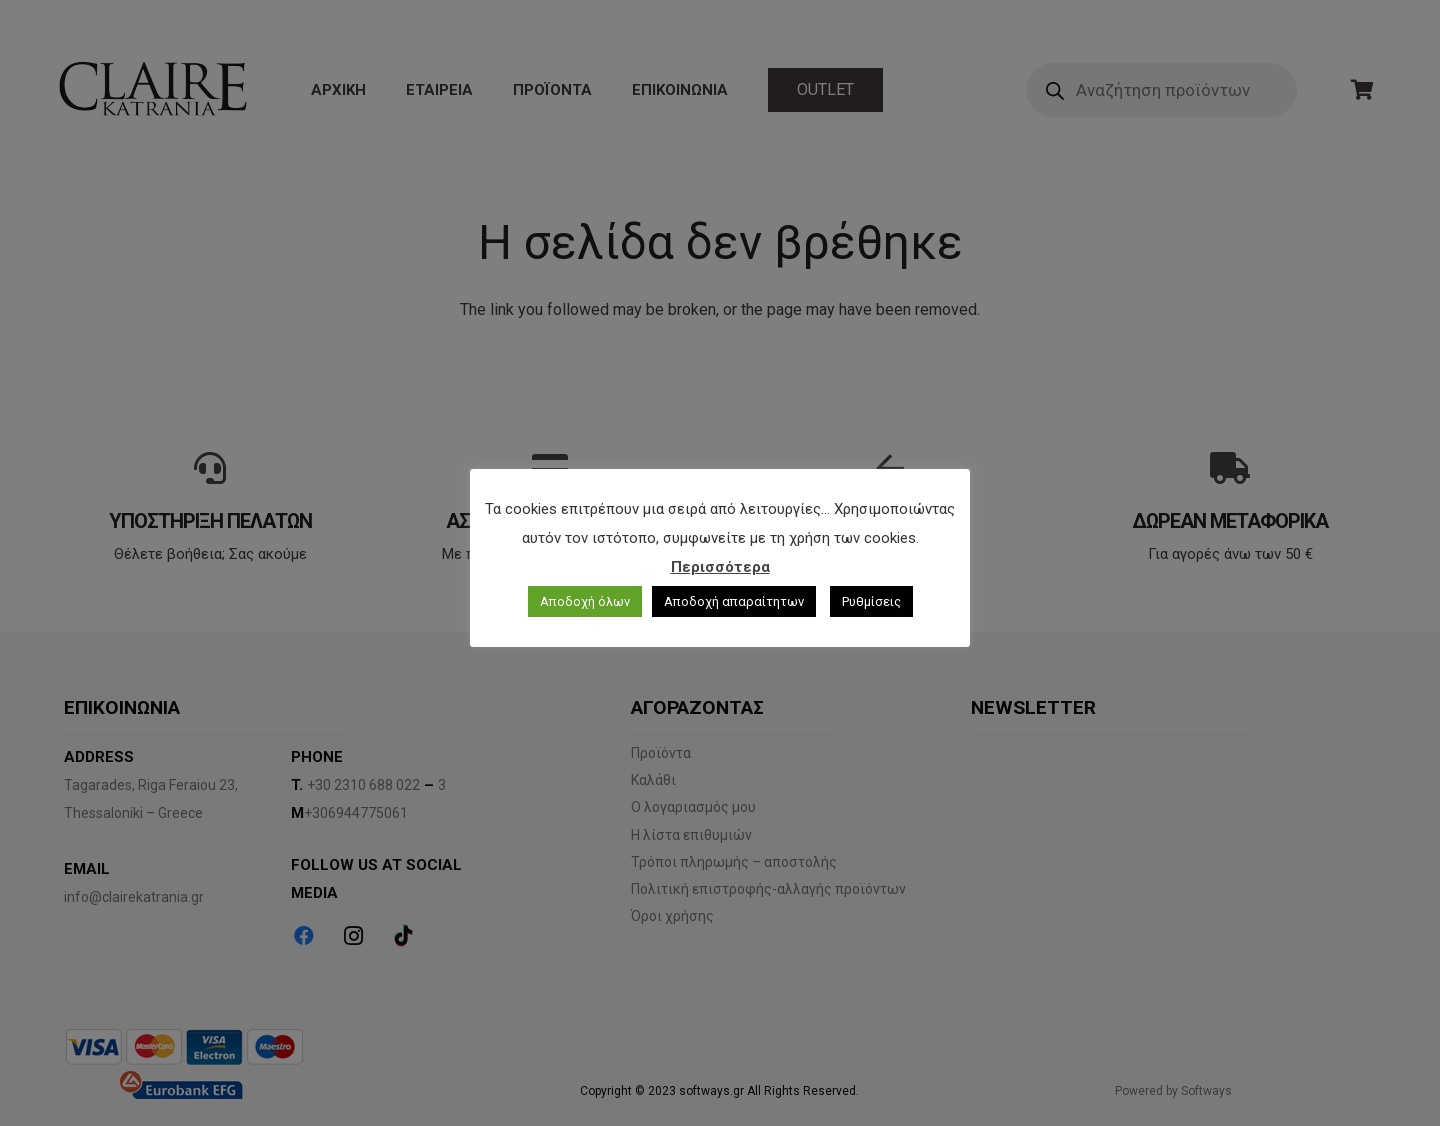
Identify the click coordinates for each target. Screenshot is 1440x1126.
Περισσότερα (720, 567)
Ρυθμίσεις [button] (871, 601)
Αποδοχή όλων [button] (585, 601)
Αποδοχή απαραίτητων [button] (734, 601)
